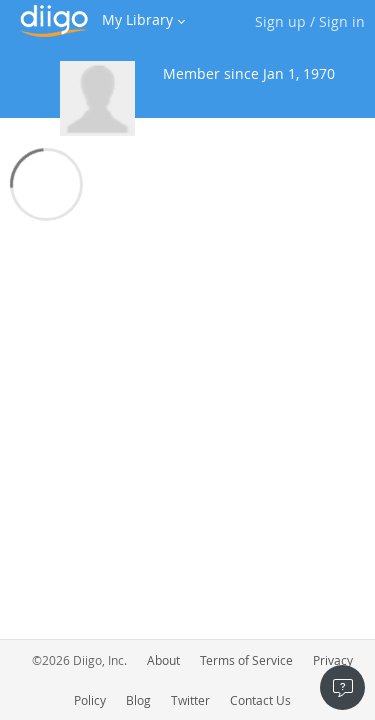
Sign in (342, 21)
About (163, 660)
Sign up (280, 21)
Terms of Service (246, 660)
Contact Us (260, 700)
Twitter (190, 700)
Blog (138, 700)
